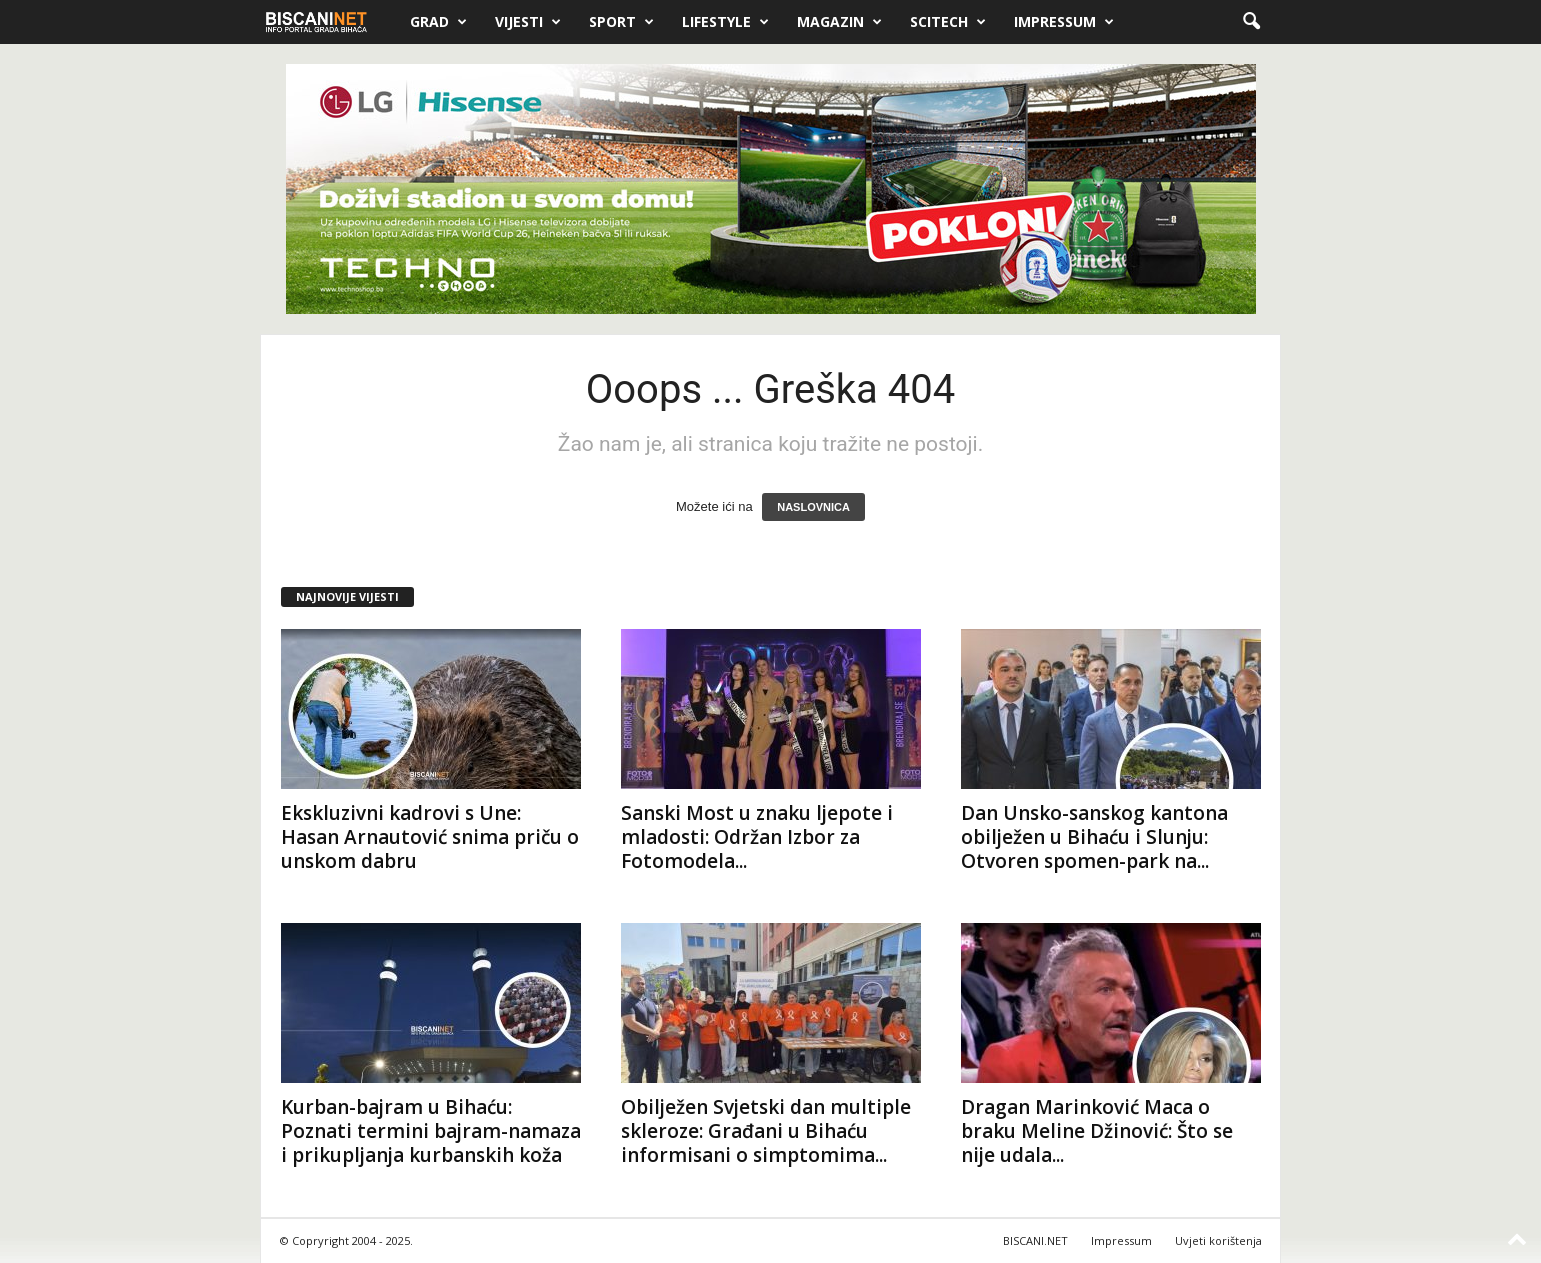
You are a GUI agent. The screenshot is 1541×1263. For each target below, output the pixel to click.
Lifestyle (725, 22)
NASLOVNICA (813, 507)
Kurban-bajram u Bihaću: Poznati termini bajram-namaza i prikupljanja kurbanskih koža (431, 1131)
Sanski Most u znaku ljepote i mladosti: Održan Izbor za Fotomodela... (757, 837)
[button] (1251, 22)
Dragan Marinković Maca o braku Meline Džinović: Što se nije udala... (1097, 1131)
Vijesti (528, 22)
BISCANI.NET (1035, 1240)
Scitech (948, 22)
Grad (438, 22)
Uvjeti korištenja (1218, 1240)
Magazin (839, 22)
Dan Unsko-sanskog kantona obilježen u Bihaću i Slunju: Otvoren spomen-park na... (1094, 837)
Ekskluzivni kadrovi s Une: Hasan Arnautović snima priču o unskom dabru (430, 837)
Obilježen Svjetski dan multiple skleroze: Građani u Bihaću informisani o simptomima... (766, 1131)
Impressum (1064, 22)
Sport (621, 22)
